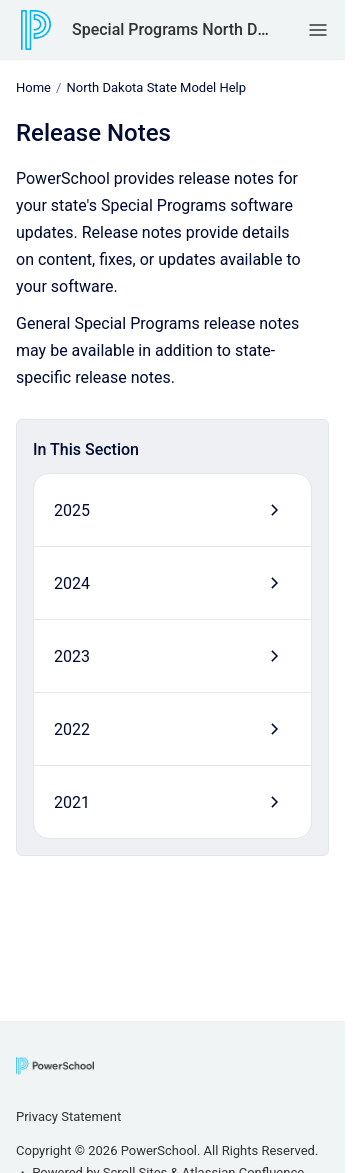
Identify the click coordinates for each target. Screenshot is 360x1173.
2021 (72, 801)
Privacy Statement (68, 1116)
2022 (72, 728)
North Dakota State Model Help (156, 87)
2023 (72, 655)
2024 (72, 582)
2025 (72, 509)
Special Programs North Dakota (171, 29)
